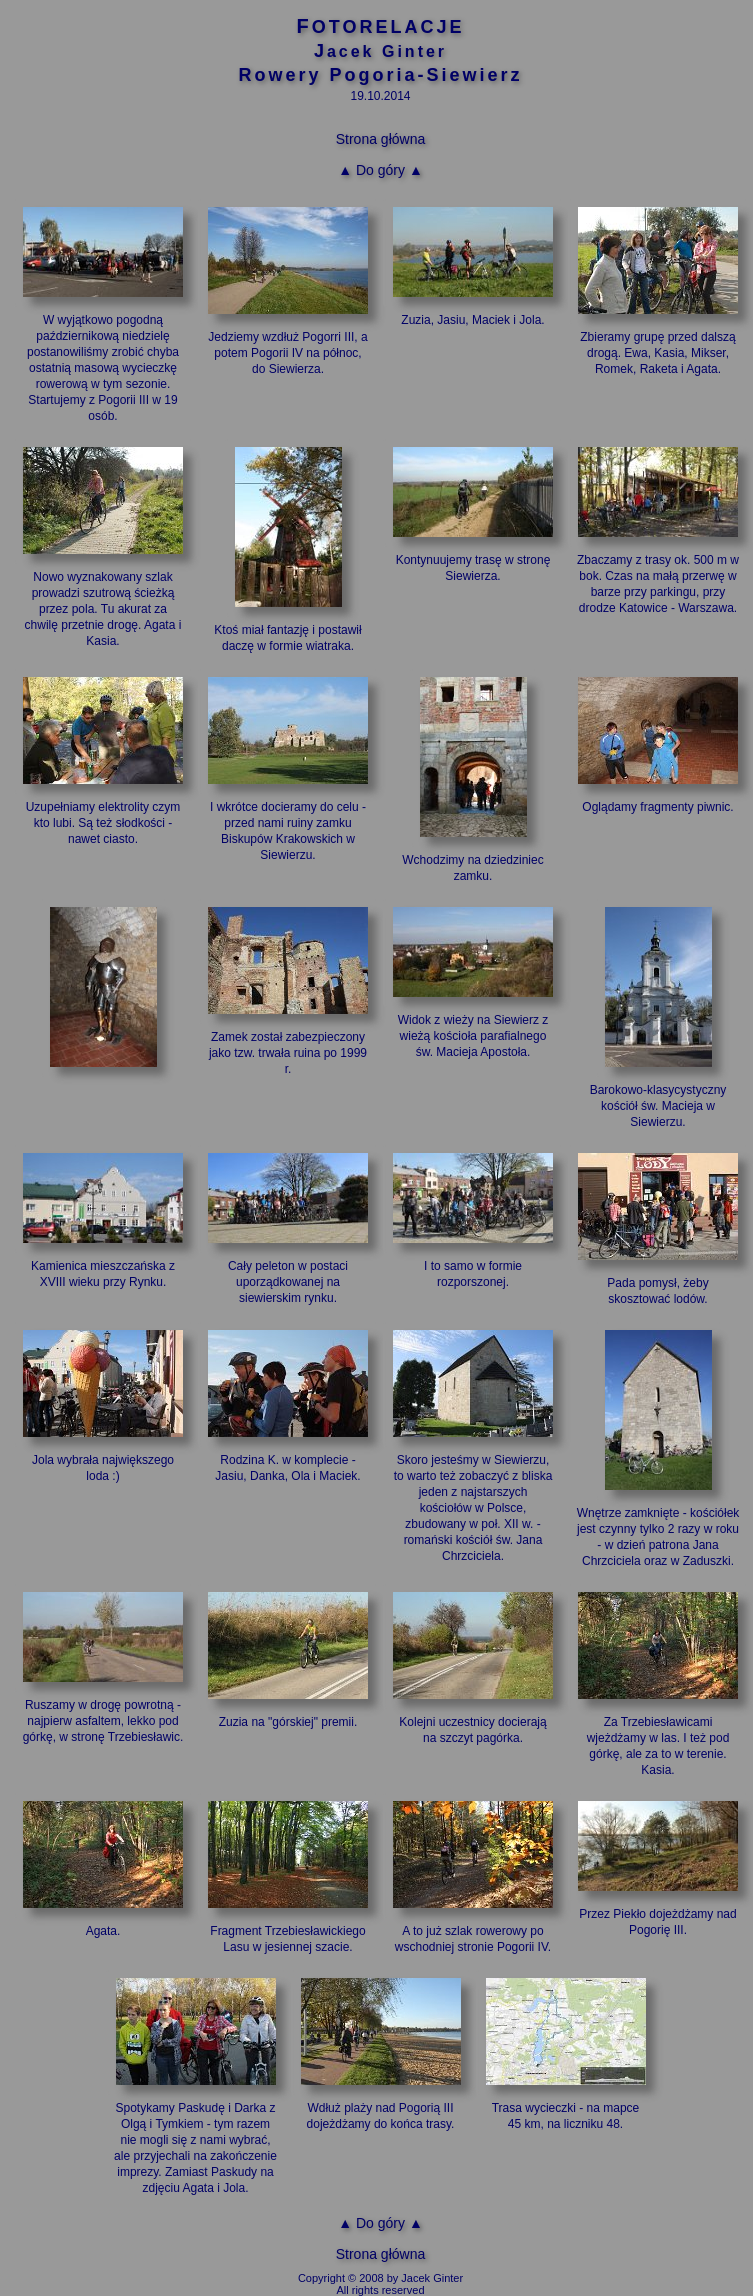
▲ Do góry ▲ (380, 170)
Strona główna (381, 139)
